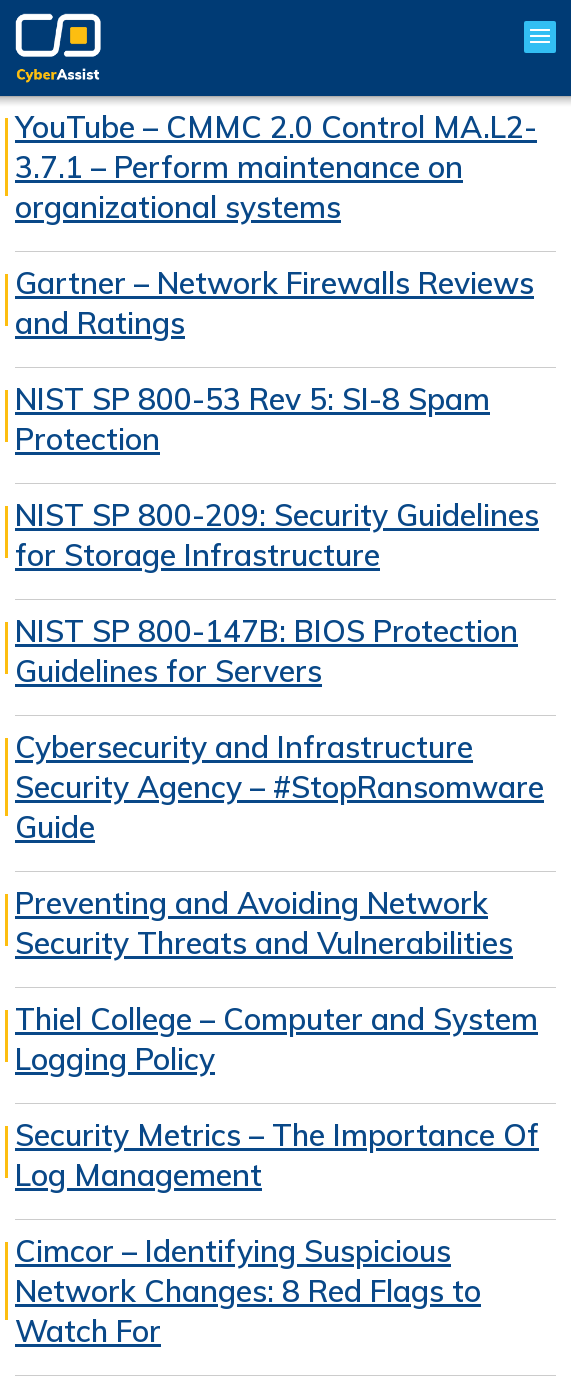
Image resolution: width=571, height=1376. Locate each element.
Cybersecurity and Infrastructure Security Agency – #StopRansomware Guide (279, 787)
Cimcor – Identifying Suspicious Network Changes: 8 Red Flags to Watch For (248, 1291)
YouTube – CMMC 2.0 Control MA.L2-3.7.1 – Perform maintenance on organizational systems (276, 167)
